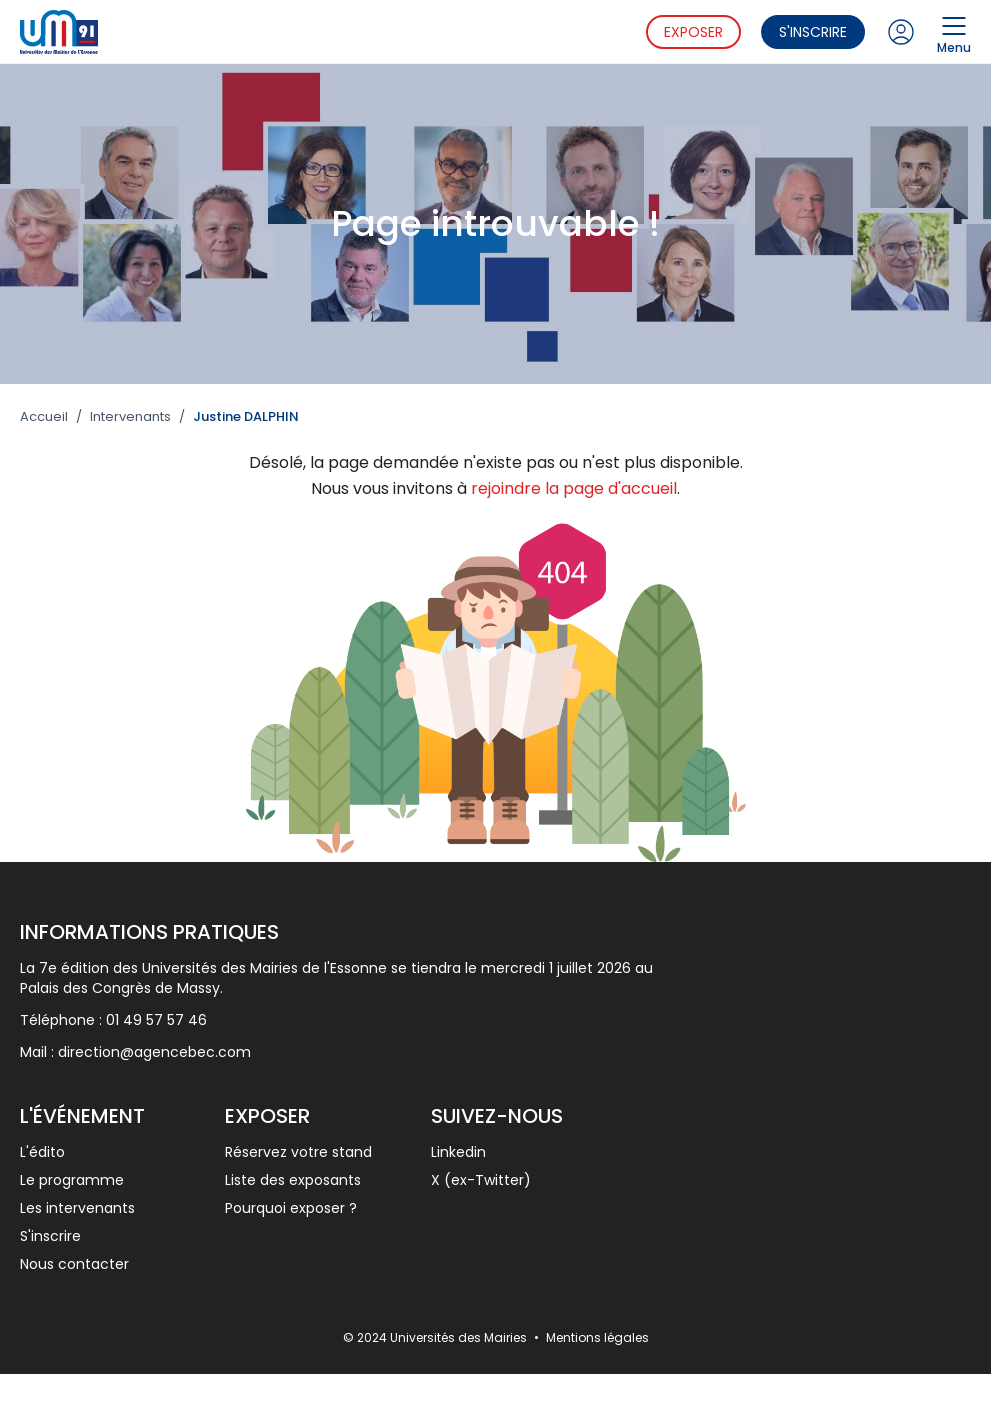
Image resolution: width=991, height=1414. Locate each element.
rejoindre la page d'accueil (574, 488)
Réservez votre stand (298, 1152)
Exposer (693, 32)
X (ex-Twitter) (481, 1180)
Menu (954, 32)
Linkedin (458, 1152)
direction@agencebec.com (154, 1052)
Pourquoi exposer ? (291, 1208)
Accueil (44, 417)
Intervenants (130, 417)
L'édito (42, 1152)
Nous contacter (74, 1264)
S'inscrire (813, 32)
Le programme (72, 1180)
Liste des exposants (293, 1180)
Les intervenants (77, 1208)
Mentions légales (597, 1337)
